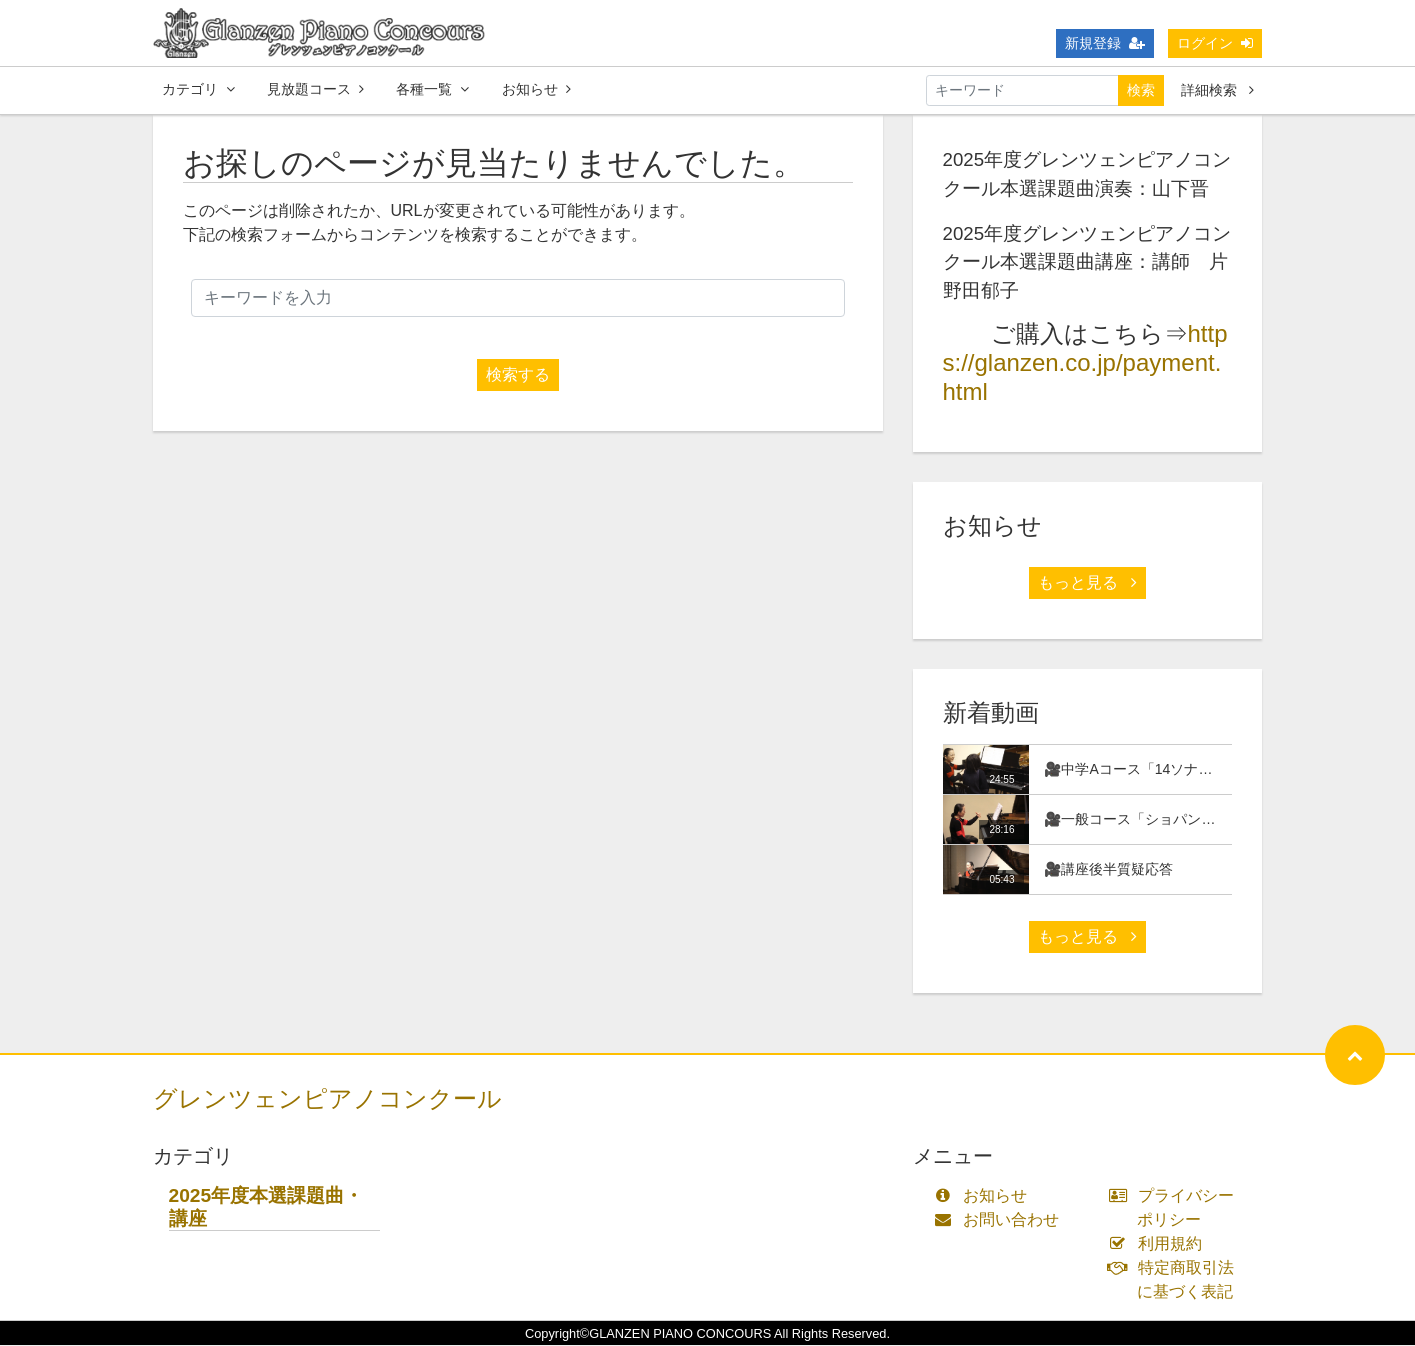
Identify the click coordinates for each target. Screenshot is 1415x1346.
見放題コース (315, 89)
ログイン (1215, 43)
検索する (518, 375)
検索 (1141, 90)
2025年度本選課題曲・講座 (266, 1208)
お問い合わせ (1001, 1220)
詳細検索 (1217, 90)
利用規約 (1159, 1244)
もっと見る (1087, 583)
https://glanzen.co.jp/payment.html (1085, 363)
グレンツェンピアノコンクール (327, 1099)
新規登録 (1105, 43)
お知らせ (536, 89)
